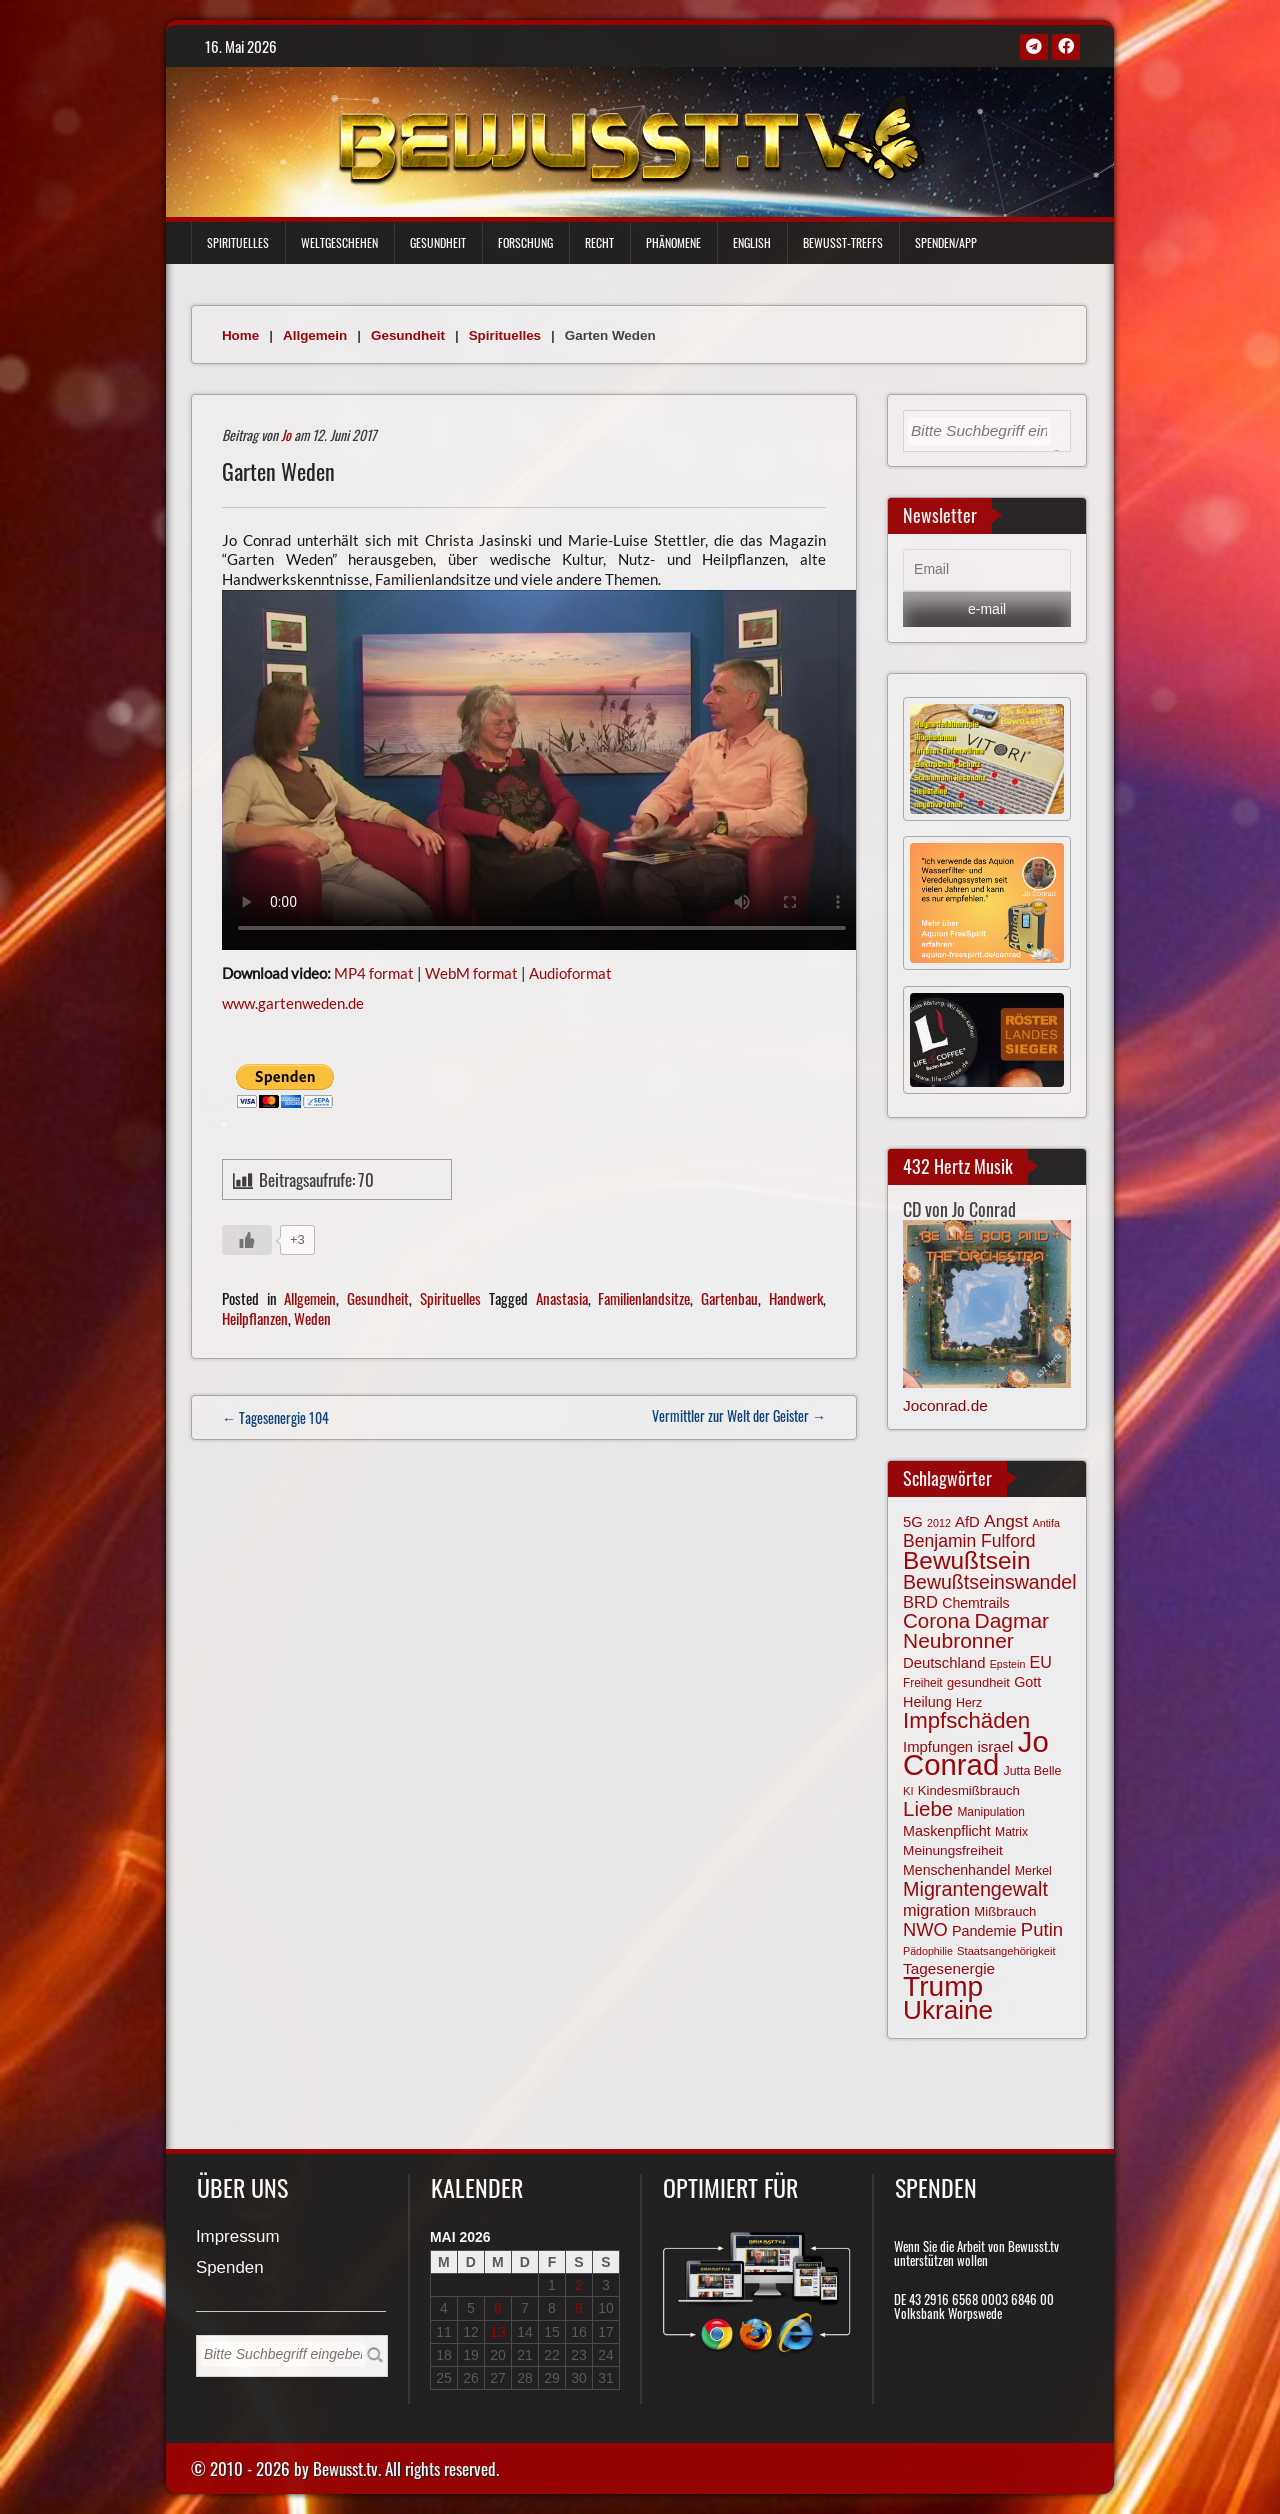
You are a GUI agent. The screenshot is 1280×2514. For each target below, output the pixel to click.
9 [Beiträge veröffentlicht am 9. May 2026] (579, 2308)
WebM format (471, 973)
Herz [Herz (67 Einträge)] (969, 1703)
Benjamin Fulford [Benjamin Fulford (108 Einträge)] (969, 1541)
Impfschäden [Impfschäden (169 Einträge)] (966, 1720)
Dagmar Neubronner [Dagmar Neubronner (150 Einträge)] (976, 1630)
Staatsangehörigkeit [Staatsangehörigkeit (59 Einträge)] (1006, 1951)
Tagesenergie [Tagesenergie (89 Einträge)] (949, 1968)
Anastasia (562, 1298)
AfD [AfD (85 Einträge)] (967, 1522)
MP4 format (374, 973)
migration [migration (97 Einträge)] (936, 1910)
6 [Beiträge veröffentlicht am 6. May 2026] (498, 2308)
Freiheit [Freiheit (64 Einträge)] (923, 1683)
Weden (312, 1318)
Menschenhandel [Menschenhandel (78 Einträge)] (956, 1870)
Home (240, 335)
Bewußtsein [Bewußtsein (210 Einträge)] (967, 1560)
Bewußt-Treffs (843, 242)
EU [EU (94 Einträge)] (1041, 1662)
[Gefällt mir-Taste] (247, 1240)
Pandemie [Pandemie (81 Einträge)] (984, 1931)
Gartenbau (729, 1298)
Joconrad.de (945, 1405)
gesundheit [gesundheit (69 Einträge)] (978, 1682)
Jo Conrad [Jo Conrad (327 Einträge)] (976, 1753)
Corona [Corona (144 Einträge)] (936, 1620)
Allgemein (315, 335)
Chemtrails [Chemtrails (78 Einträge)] (975, 1603)
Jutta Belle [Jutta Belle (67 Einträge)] (1033, 1771)
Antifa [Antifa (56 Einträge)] (1046, 1523)
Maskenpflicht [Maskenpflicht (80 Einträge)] (947, 1831)
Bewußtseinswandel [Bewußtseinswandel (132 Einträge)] (989, 1582)
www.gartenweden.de (293, 1003)
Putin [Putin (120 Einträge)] (1042, 1929)
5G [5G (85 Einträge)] (913, 1522)
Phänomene (673, 242)
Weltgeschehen (339, 242)
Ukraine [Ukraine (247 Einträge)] (948, 2010)
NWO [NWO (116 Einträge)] (925, 1929)
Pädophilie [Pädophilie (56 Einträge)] (928, 1951)
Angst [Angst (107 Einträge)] (1006, 1521)
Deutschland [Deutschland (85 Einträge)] (944, 1663)
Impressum (238, 2237)
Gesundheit (438, 242)
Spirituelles (238, 242)
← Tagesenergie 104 (275, 1417)
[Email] (987, 570)
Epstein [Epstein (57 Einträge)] (1008, 1664)
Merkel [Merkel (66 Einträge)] (1033, 1871)
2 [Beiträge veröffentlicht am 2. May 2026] (579, 2285)
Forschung (525, 242)
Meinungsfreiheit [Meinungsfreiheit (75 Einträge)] (953, 1850)
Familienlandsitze (644, 1298)
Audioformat (570, 973)
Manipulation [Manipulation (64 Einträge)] (990, 1812)
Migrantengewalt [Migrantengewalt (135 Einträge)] (975, 1889)
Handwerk (796, 1298)
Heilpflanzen (255, 1318)
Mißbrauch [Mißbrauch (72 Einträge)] (1005, 1911)
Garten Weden (278, 471)
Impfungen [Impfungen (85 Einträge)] (938, 1747)
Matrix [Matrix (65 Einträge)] (1011, 1832)
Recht (599, 242)
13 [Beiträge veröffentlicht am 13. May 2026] (498, 2332)
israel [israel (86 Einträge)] (995, 1746)
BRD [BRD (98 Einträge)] (920, 1602)
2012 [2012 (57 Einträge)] (939, 1523)
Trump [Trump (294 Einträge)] (943, 1986)
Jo (286, 434)
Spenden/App (946, 242)
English (752, 242)
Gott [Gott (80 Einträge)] (1027, 1682)
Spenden (230, 2268)
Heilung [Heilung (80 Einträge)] (927, 1702)
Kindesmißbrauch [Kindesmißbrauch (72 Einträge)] (969, 1790)
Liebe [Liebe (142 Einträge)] (928, 1808)
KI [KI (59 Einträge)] (908, 1791)
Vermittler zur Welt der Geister (739, 1415)
